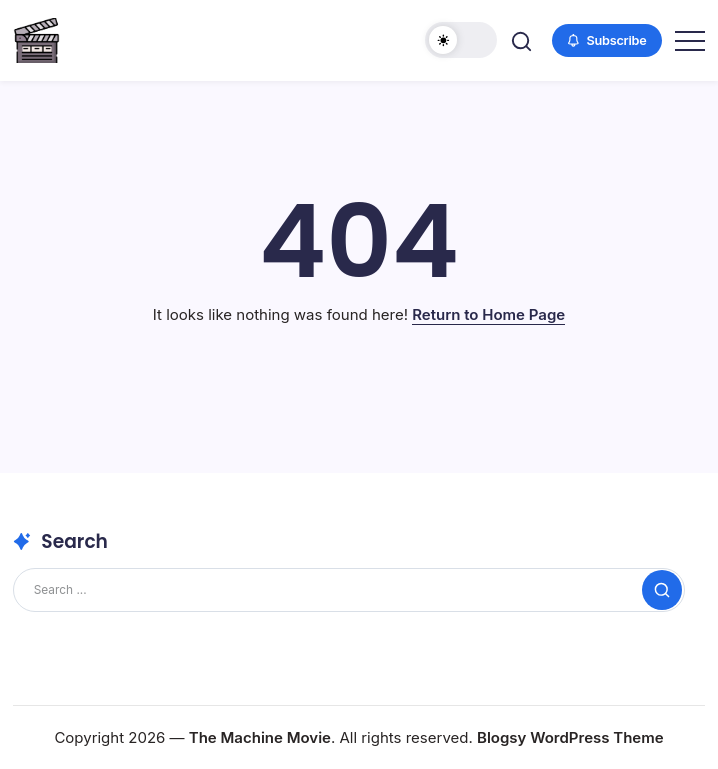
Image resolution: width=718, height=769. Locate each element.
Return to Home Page (488, 314)
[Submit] (662, 590)
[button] (461, 40)
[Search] (349, 590)
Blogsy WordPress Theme (570, 737)
